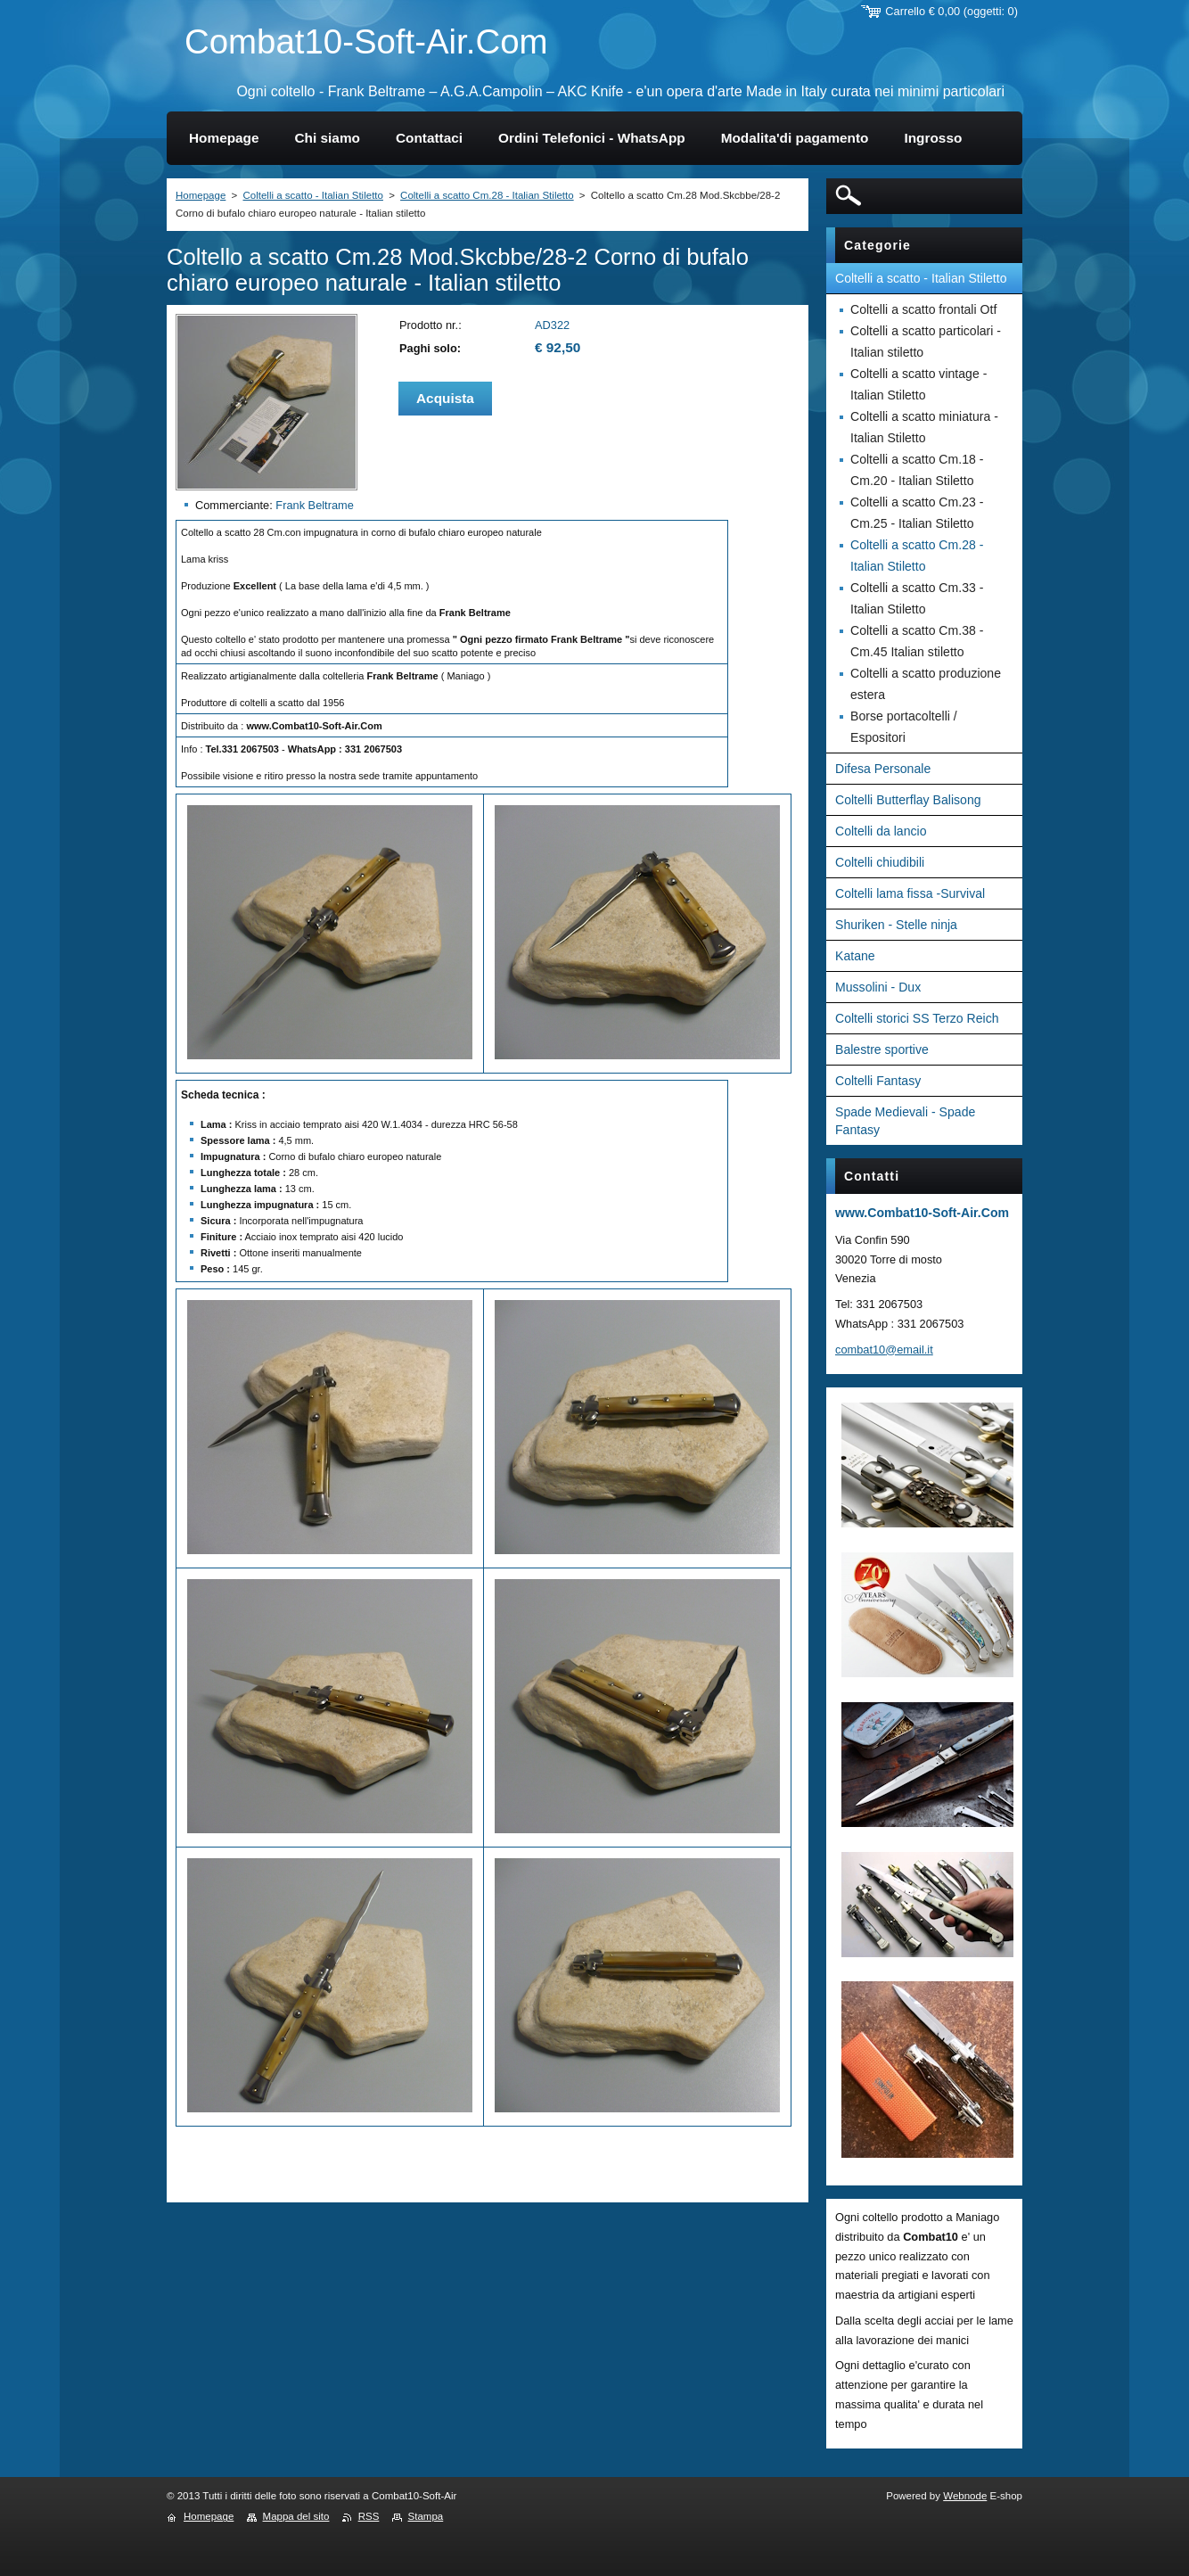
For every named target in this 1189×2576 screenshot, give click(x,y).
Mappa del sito (296, 2516)
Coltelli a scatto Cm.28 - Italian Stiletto (487, 195)
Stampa (426, 2516)
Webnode (965, 2495)
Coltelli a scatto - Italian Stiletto (312, 195)
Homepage (201, 195)
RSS (369, 2516)
